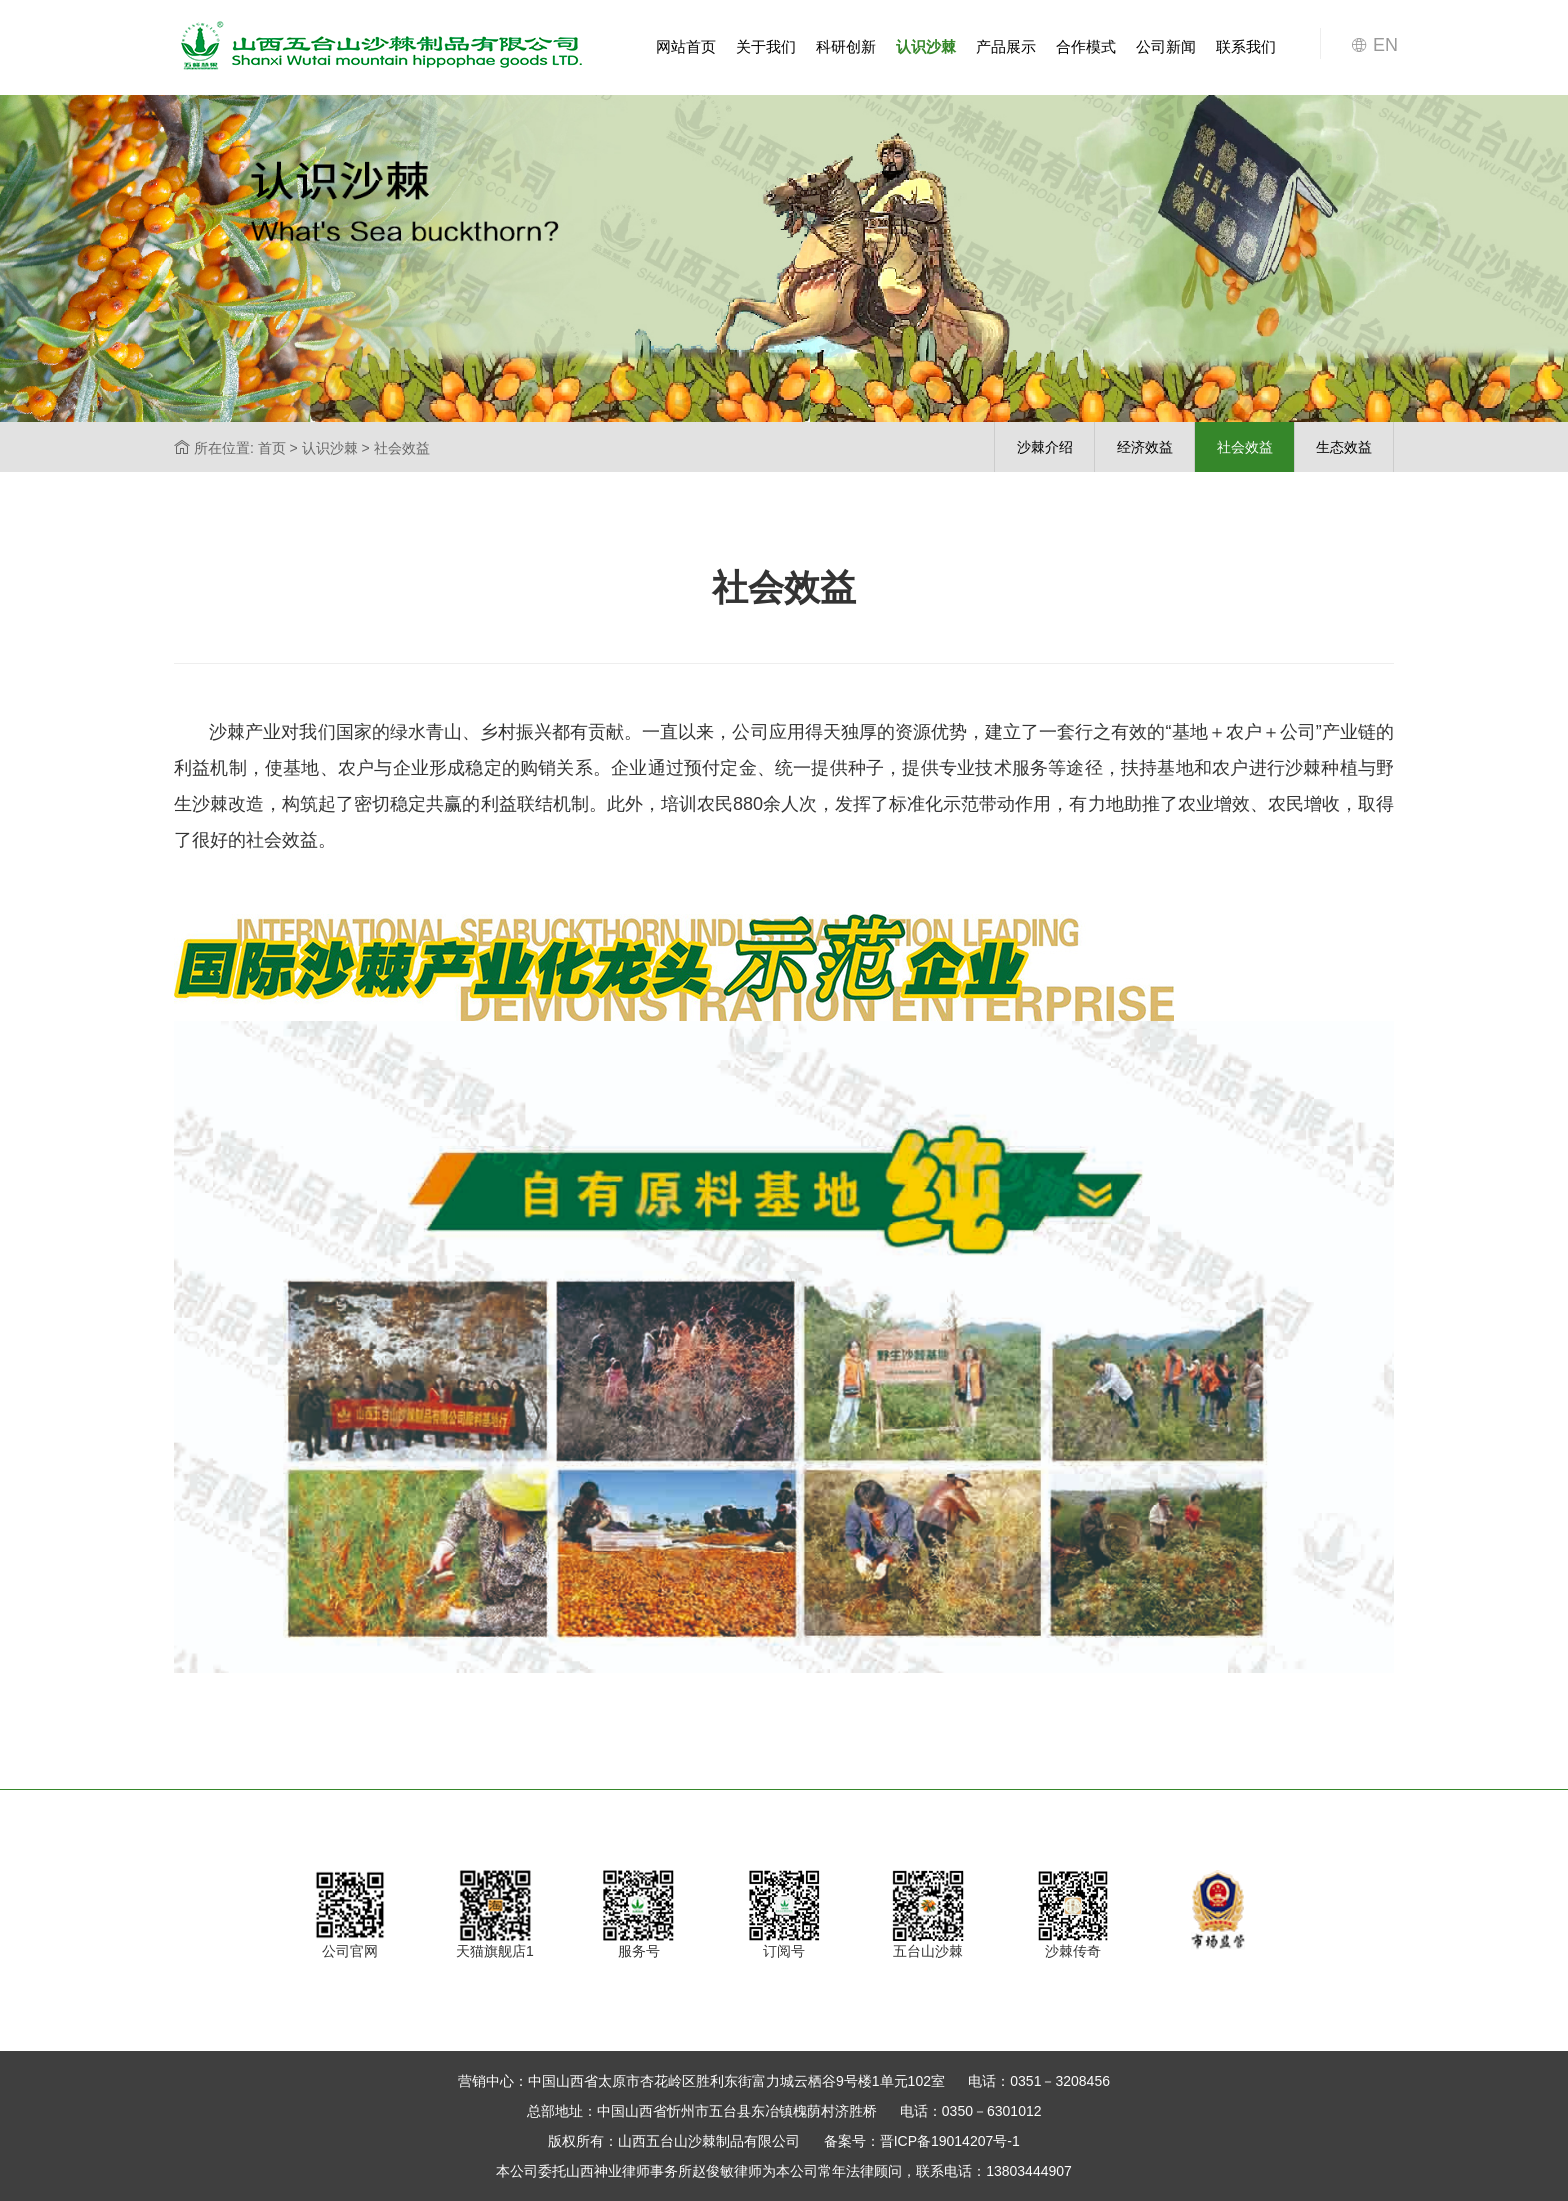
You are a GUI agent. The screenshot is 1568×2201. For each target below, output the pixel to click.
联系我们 (1246, 46)
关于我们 (766, 46)
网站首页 (686, 46)
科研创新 (846, 46)
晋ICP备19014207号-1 (950, 2141)
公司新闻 (1166, 46)
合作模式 (1086, 46)
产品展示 (1006, 46)
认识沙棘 (926, 46)
